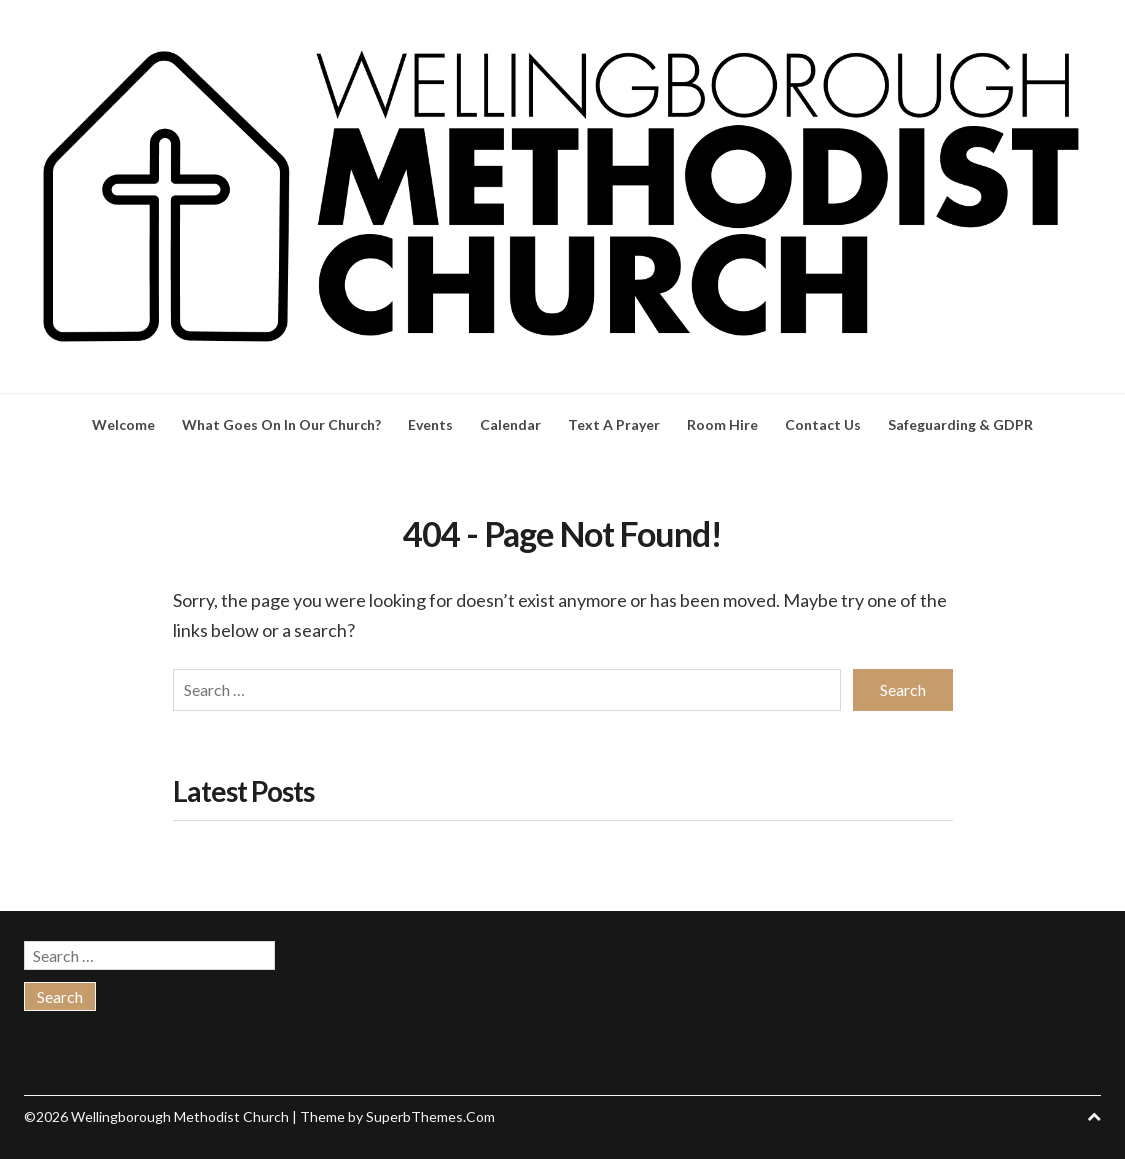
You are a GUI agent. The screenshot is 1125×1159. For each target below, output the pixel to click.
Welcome (123, 424)
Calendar (510, 424)
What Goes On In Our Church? (281, 424)
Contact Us (823, 424)
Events (430, 424)
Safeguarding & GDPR (960, 424)
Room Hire (722, 424)
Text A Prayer (614, 424)
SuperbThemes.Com (430, 1112)
